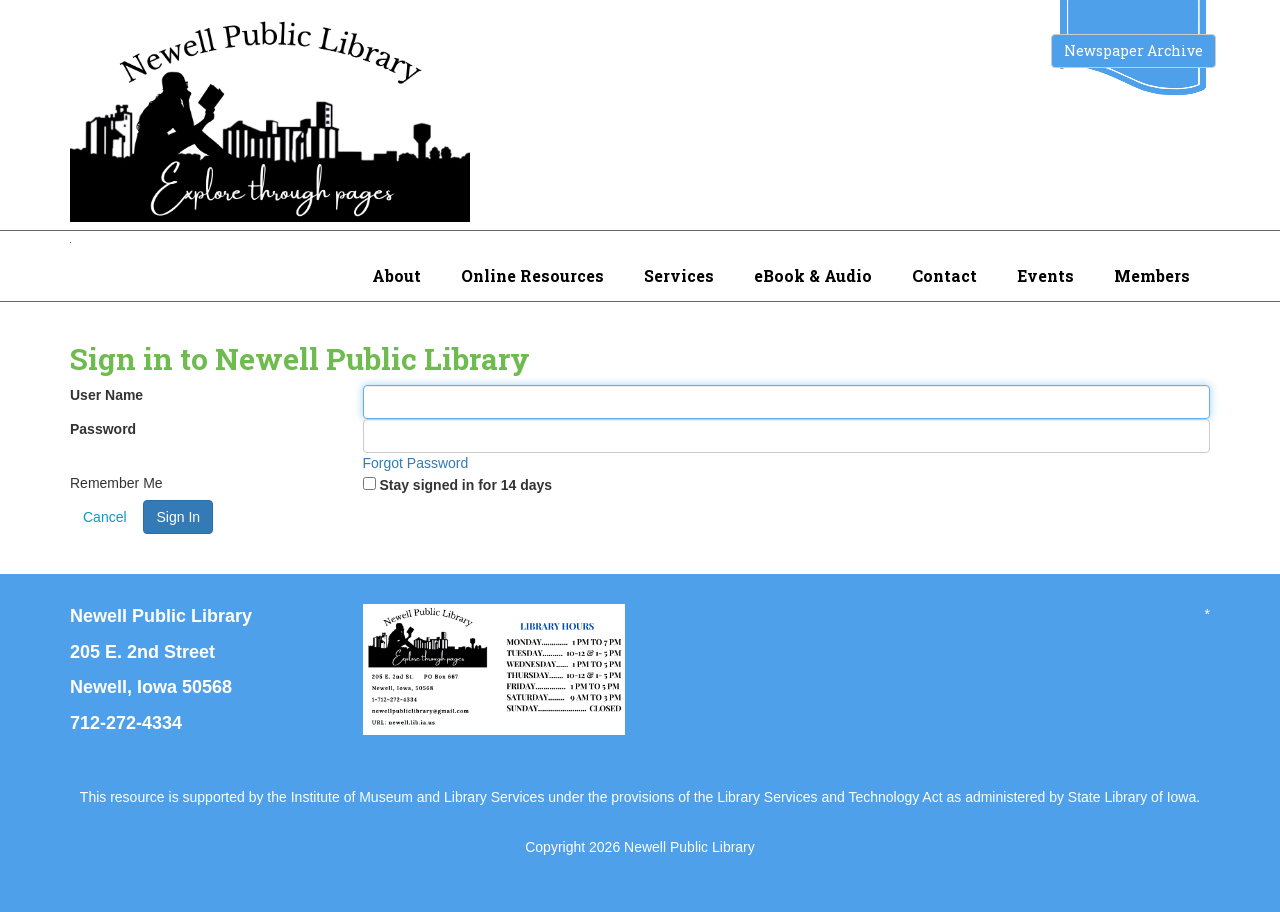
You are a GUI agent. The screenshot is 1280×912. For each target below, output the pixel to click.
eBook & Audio (813, 275)
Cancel (105, 517)
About (396, 275)
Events (1045, 275)
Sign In (178, 517)
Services (679, 275)
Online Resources (532, 275)
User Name (106, 395)
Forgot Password (416, 463)
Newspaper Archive (1133, 50)
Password (103, 429)
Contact (944, 275)
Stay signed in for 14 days (465, 485)
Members (1152, 275)
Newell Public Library (689, 847)
